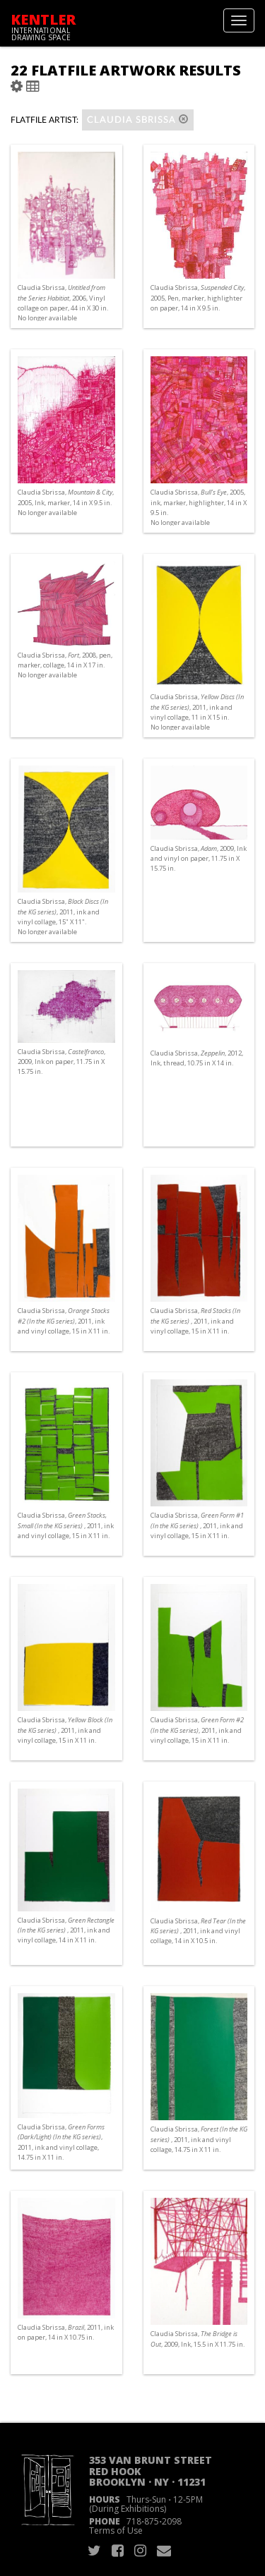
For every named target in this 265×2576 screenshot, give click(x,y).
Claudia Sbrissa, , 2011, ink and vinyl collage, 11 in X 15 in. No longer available (197, 712)
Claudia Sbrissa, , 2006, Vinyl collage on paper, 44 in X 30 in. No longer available (63, 302)
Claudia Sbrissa (138, 119)
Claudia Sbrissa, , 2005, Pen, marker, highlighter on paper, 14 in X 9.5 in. (198, 297)
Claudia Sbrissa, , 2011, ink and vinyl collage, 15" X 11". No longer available (63, 916)
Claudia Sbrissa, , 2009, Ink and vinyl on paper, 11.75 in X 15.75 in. (199, 858)
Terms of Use (116, 2530)
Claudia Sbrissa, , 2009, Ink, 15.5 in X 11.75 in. (198, 2338)
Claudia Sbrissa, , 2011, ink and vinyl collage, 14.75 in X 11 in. (61, 2142)
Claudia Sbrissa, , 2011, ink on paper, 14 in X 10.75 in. (66, 2332)
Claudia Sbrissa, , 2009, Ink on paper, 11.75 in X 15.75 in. (61, 1061)
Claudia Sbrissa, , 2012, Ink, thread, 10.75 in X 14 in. (197, 1058)
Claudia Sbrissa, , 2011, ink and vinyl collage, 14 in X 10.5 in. (198, 1930)
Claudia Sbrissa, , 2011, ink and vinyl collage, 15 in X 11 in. (64, 1320)
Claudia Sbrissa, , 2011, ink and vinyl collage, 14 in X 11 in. (66, 1930)
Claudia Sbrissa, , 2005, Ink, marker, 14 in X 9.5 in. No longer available (66, 502)
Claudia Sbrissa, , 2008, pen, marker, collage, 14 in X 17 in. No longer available (65, 665)
